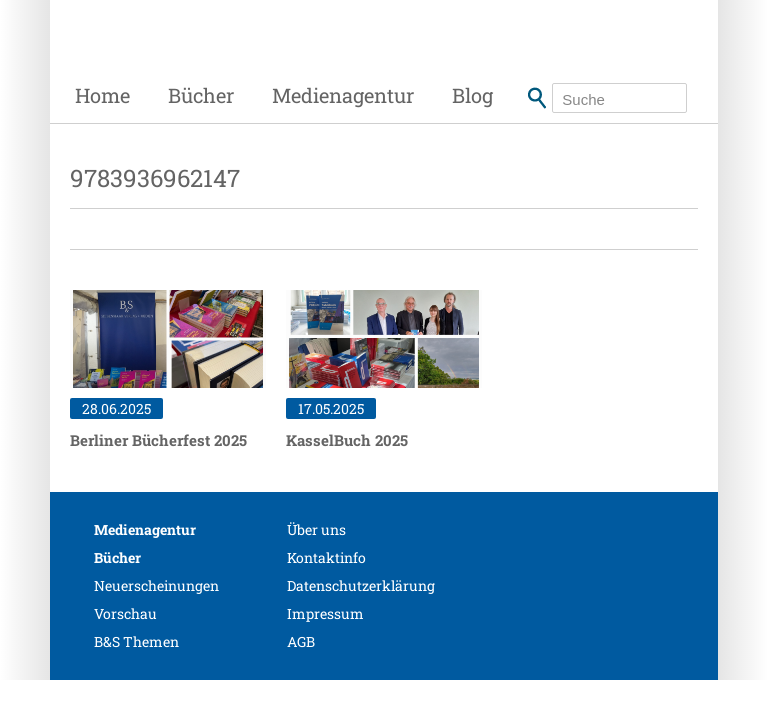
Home (102, 95)
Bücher (201, 95)
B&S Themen (136, 641)
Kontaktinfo (326, 557)
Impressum (325, 613)
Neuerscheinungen (156, 585)
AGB (301, 641)
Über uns (316, 529)
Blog (472, 95)
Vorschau (125, 613)
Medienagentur (343, 95)
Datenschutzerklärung (361, 585)
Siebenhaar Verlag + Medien (219, 55)
